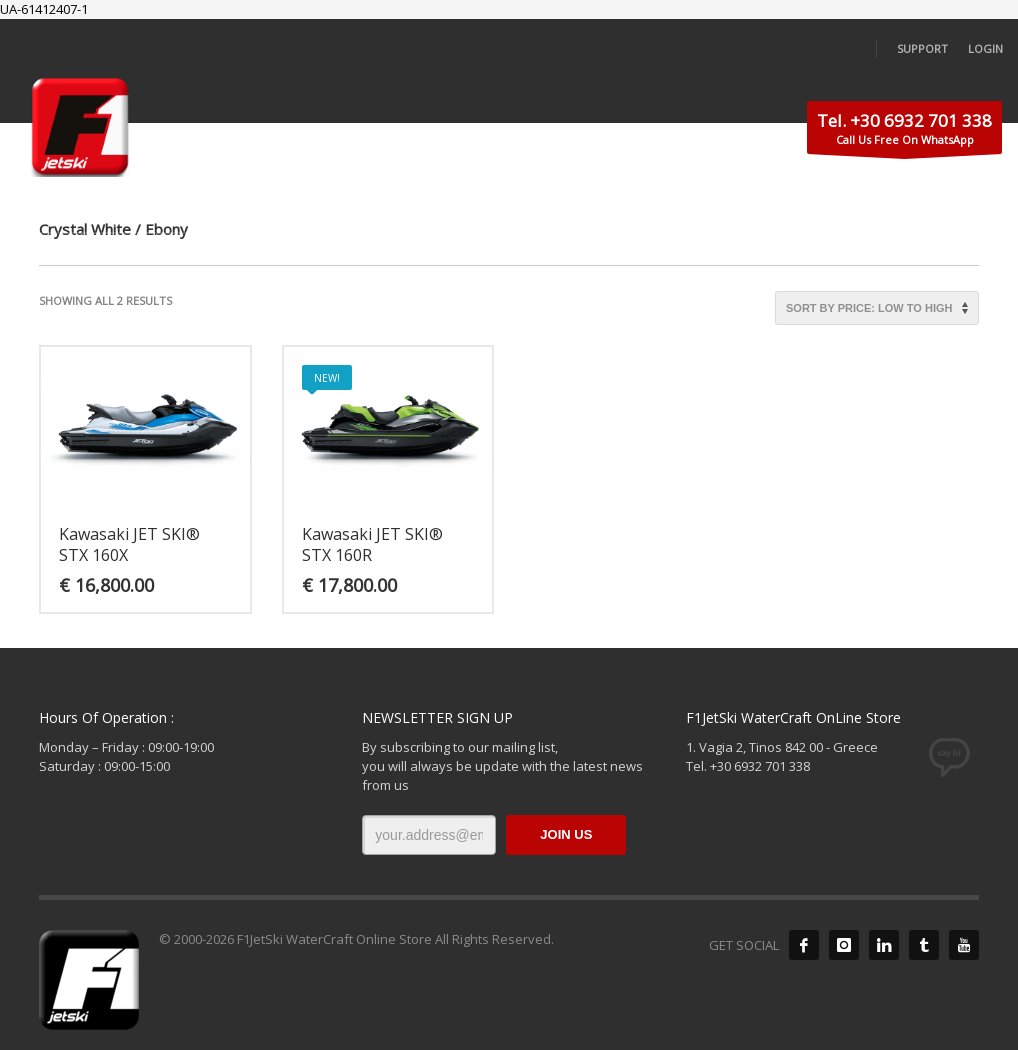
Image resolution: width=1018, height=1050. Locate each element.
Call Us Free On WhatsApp (904, 131)
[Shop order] (877, 308)
